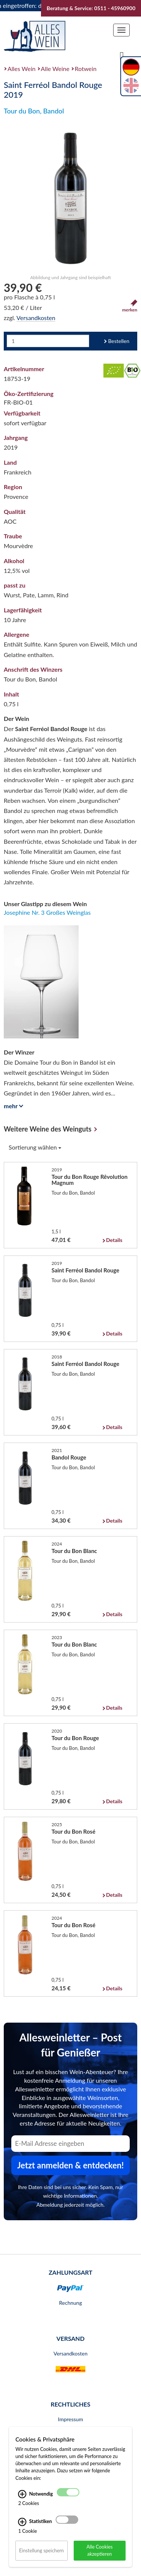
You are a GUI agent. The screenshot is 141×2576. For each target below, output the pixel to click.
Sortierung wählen (35, 1147)
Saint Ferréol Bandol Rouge (85, 1270)
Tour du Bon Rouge (75, 1737)
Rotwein (86, 68)
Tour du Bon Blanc (74, 1550)
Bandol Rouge (69, 1457)
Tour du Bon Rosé (74, 1831)
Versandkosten (36, 317)
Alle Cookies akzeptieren (99, 2550)
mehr (12, 1105)
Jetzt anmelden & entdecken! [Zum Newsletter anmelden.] (70, 2165)
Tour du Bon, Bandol (34, 111)
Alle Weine (55, 68)
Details (114, 1240)
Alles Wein (22, 68)
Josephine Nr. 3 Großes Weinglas (47, 912)
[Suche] (122, 55)
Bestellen (118, 341)
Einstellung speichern (41, 2550)
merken (129, 306)
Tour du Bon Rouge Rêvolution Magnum (89, 1179)
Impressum (70, 2419)
